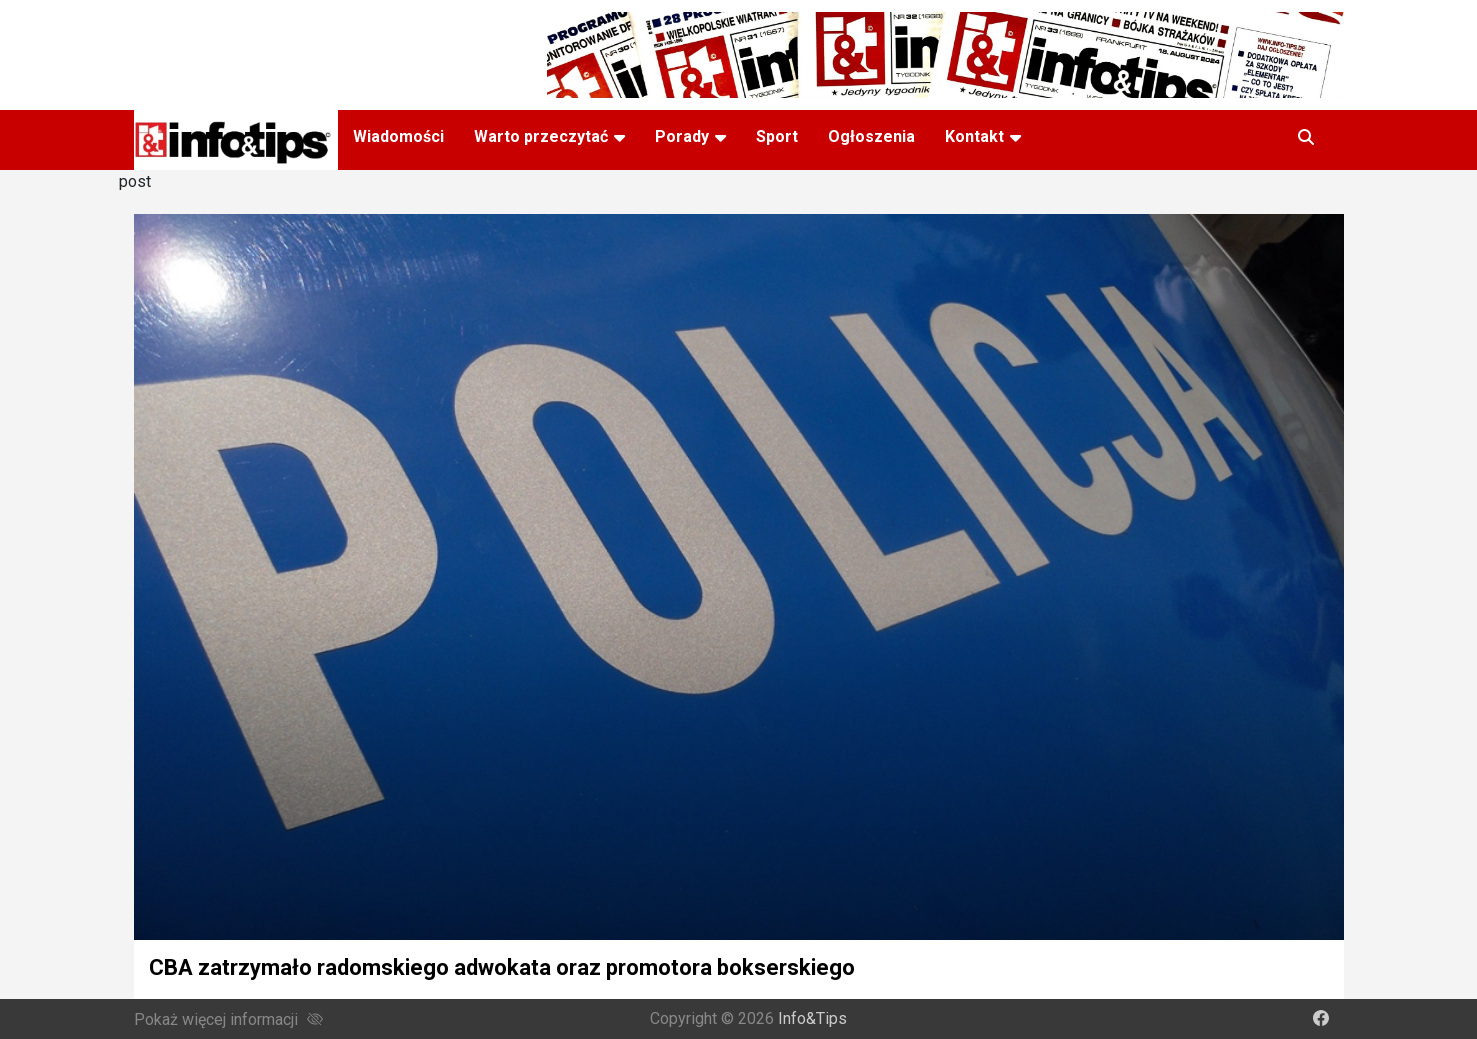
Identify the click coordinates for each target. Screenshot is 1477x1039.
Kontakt (974, 136)
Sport (777, 136)
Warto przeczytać (541, 136)
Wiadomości (398, 136)
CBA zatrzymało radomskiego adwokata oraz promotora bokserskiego (502, 967)
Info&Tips (812, 1018)
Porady (682, 136)
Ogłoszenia (871, 136)
